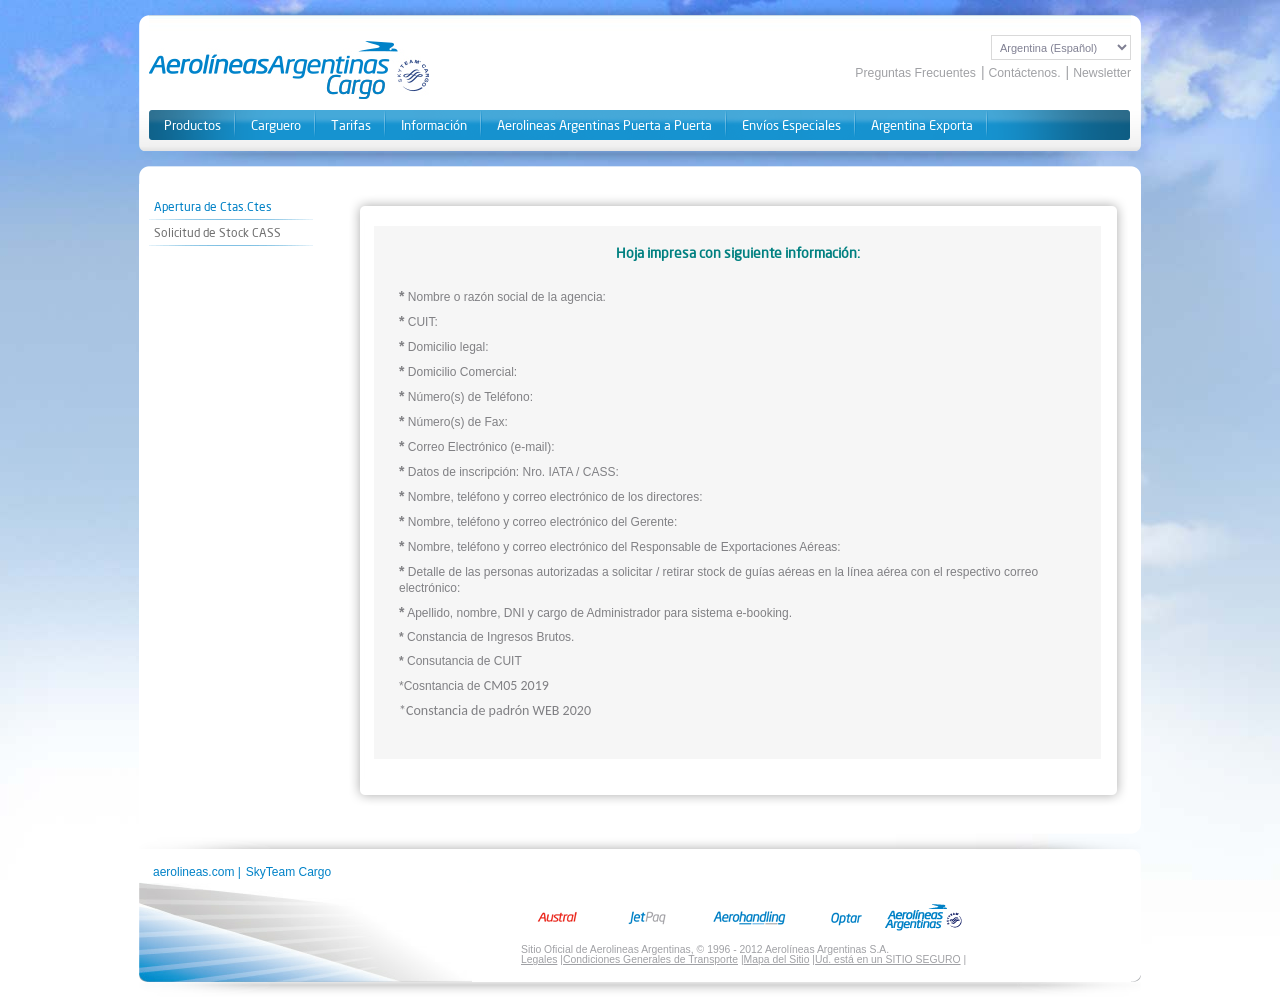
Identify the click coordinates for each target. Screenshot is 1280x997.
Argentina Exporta (922, 125)
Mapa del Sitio (777, 959)
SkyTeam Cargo (288, 872)
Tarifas (351, 125)
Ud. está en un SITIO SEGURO (888, 959)
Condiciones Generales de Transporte (650, 959)
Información (434, 125)
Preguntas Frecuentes (915, 73)
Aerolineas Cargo (290, 70)
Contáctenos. (1024, 73)
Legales (539, 959)
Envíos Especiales (791, 125)
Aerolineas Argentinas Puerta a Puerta (604, 125)
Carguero (276, 125)
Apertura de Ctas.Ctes (213, 206)
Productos (192, 125)
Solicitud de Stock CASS (217, 232)
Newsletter (1102, 73)
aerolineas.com (193, 872)
